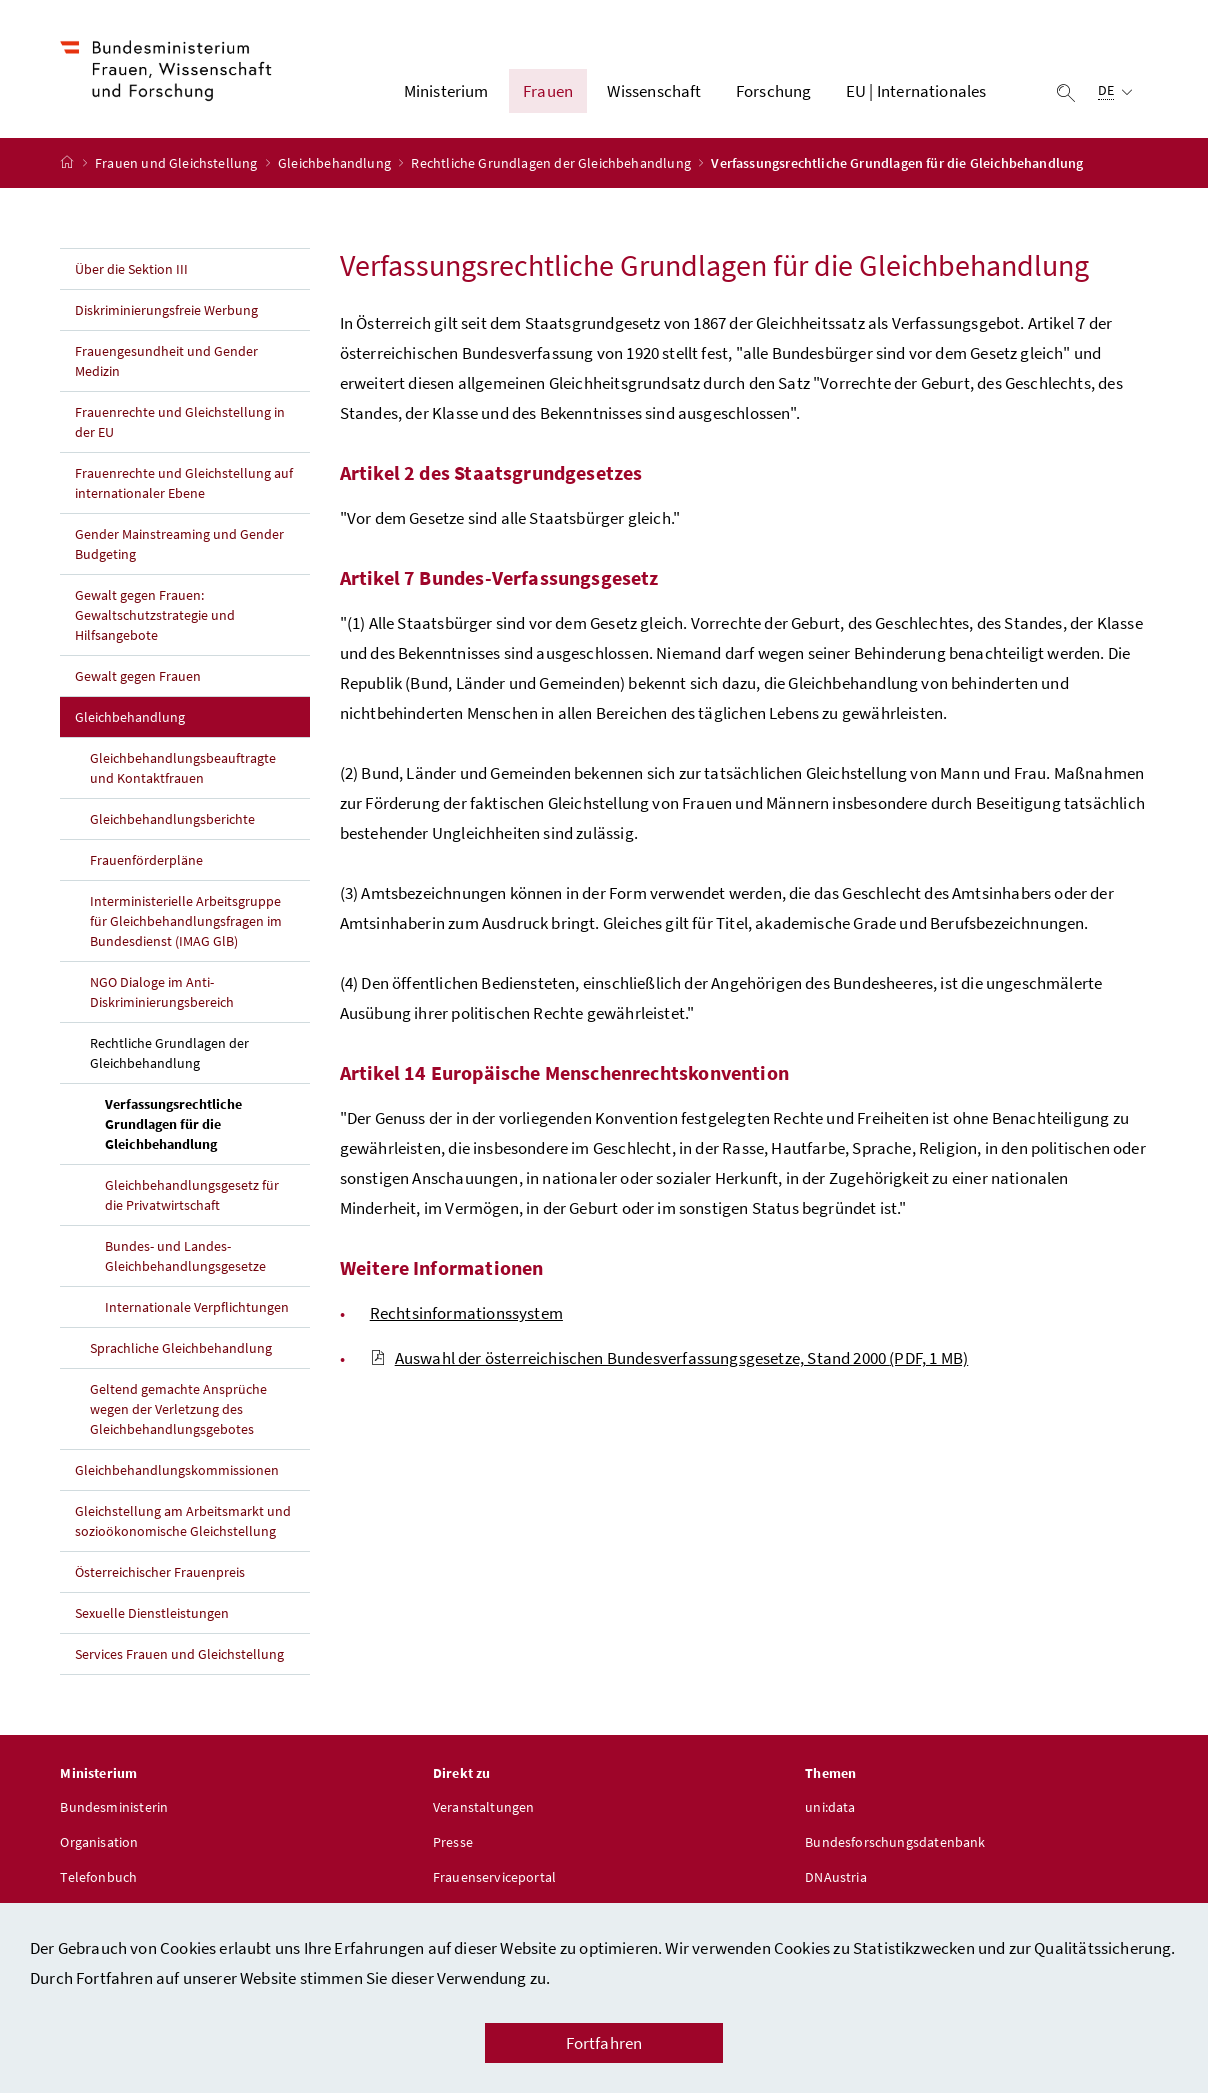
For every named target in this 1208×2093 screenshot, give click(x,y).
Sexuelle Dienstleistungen (152, 1613)
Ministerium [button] (446, 91)
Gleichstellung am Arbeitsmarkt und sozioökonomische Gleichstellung (182, 1521)
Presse (453, 1842)
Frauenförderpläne (146, 860)
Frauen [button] (548, 91)
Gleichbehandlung (336, 163)
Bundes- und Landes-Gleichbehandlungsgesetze (185, 1256)
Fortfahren (604, 2043)
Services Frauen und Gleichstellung (179, 1654)
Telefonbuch (98, 1877)
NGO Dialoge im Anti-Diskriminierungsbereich (162, 992)
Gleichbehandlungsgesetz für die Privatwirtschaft (192, 1195)
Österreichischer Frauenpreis (160, 1572)
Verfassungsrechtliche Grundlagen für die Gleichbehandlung (207, 1124)
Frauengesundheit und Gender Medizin (166, 361)
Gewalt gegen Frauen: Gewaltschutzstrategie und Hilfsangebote (155, 615)
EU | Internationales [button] (916, 91)
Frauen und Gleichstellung (178, 163)
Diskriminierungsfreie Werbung (166, 310)
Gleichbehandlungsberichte (172, 819)
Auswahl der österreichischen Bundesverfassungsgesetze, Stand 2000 (669, 1358)
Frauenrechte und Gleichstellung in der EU (179, 422)
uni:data (830, 1807)
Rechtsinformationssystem (466, 1313)
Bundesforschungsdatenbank (895, 1842)
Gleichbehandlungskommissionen (177, 1470)
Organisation (99, 1842)
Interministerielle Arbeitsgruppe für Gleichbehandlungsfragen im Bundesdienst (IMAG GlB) (186, 921)
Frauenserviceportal (494, 1877)
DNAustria (836, 1877)
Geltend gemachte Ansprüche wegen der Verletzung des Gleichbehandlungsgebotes (178, 1409)
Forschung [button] (774, 91)
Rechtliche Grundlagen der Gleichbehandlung (552, 163)
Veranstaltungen (484, 1807)
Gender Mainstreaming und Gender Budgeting (179, 544)
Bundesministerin (114, 1807)
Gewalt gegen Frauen (138, 676)
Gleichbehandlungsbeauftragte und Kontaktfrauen (183, 768)
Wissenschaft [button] (654, 91)
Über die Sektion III (131, 269)
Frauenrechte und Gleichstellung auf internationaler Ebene (183, 483)
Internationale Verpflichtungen (197, 1307)
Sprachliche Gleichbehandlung (181, 1348)
